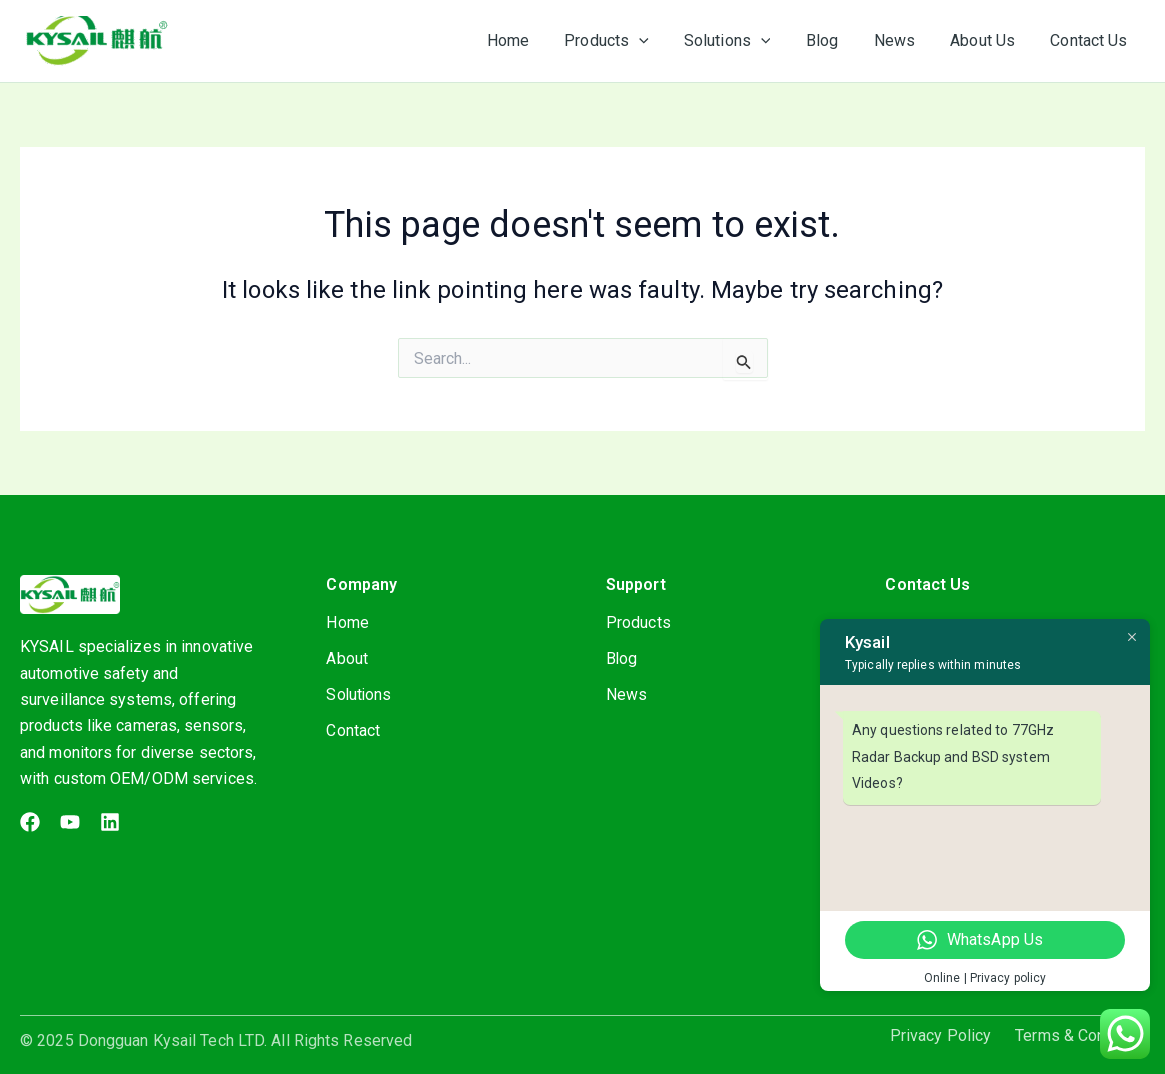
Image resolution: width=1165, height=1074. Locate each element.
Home (347, 622)
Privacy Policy (940, 1036)
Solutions (359, 694)
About (347, 658)
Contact (353, 730)
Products (638, 622)
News (626, 694)
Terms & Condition (1080, 1036)
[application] (657, 41)
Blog (622, 658)
